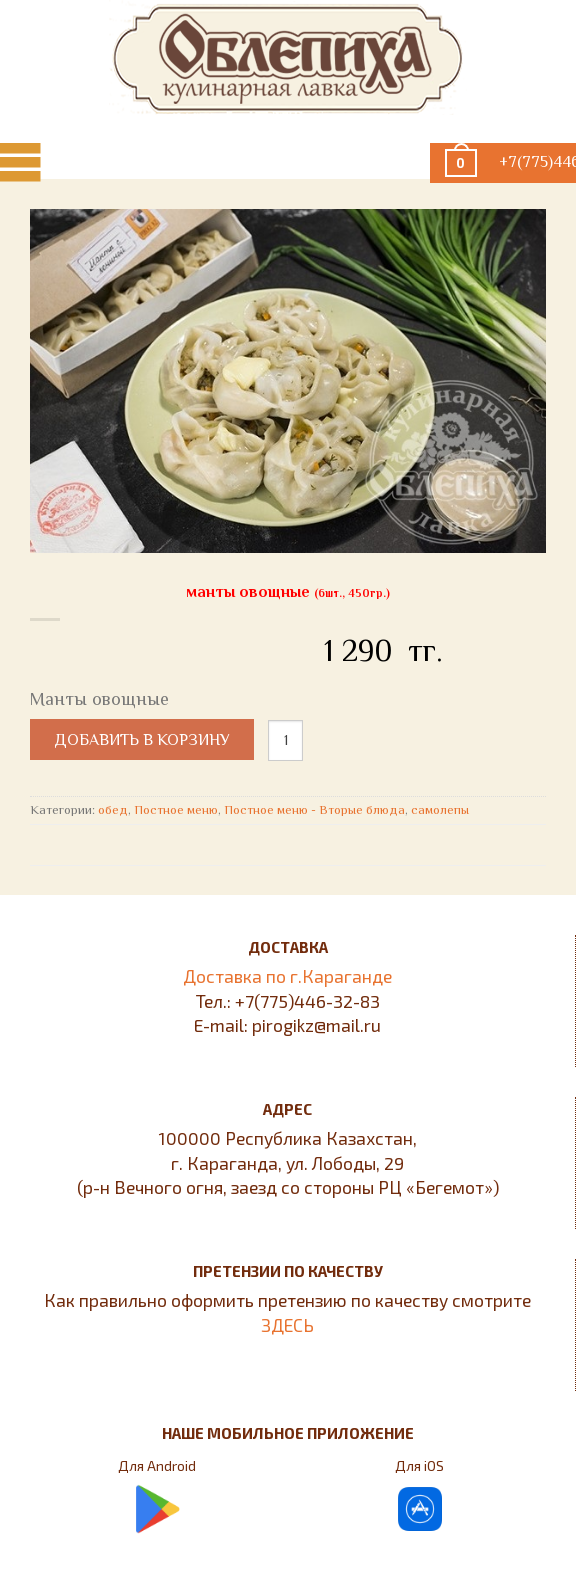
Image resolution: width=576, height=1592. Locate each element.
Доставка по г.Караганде (287, 976)
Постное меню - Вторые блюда (314, 809)
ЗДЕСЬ (287, 1325)
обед (113, 809)
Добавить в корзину (142, 740)
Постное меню (176, 809)
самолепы (440, 809)
